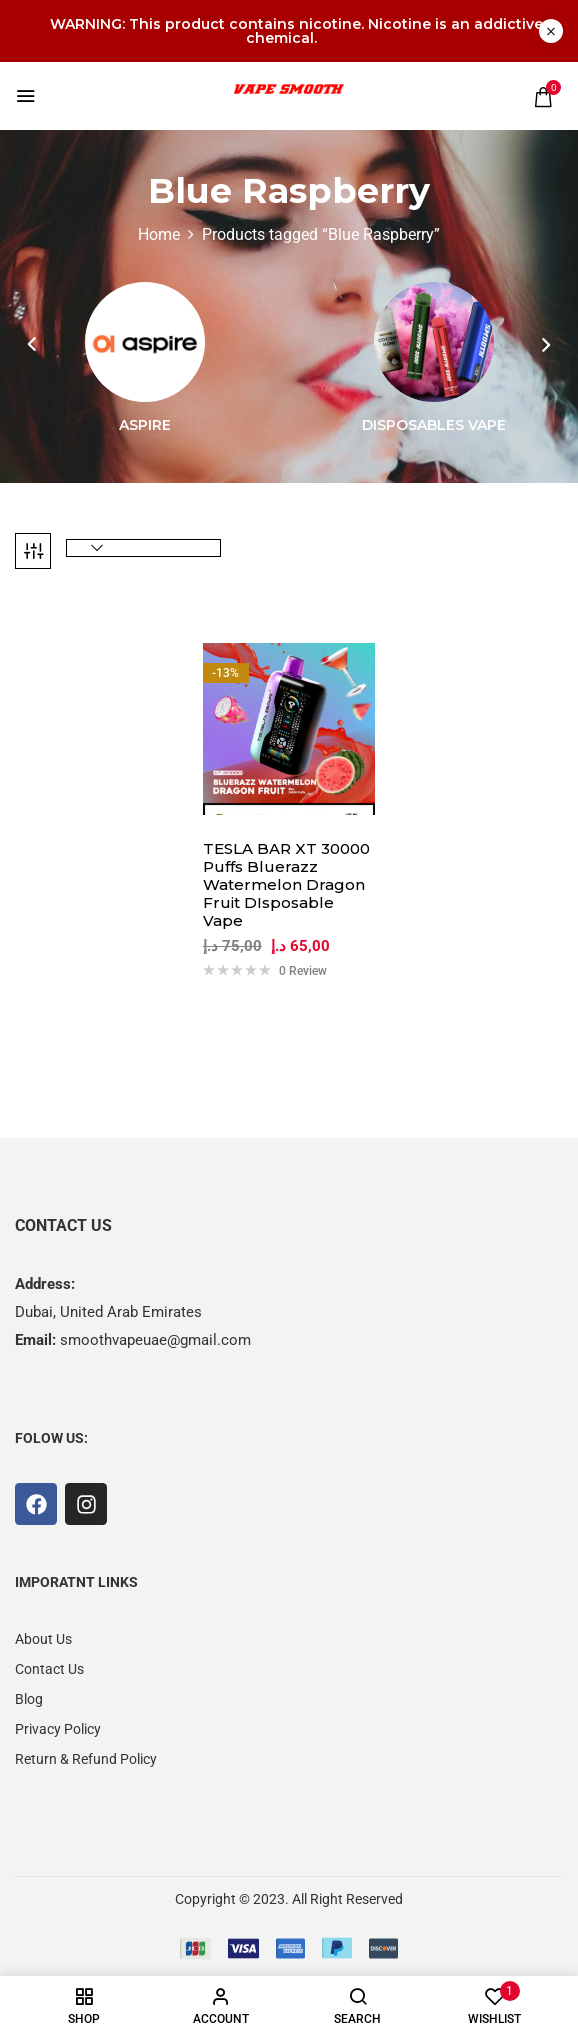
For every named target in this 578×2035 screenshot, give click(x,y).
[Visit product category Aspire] (145, 342)
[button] (543, 97)
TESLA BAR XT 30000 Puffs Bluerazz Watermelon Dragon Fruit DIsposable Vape (286, 885)
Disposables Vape (434, 425)
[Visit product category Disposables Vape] (434, 342)
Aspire (145, 425)
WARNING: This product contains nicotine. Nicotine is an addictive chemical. (296, 31)
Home (159, 234)
